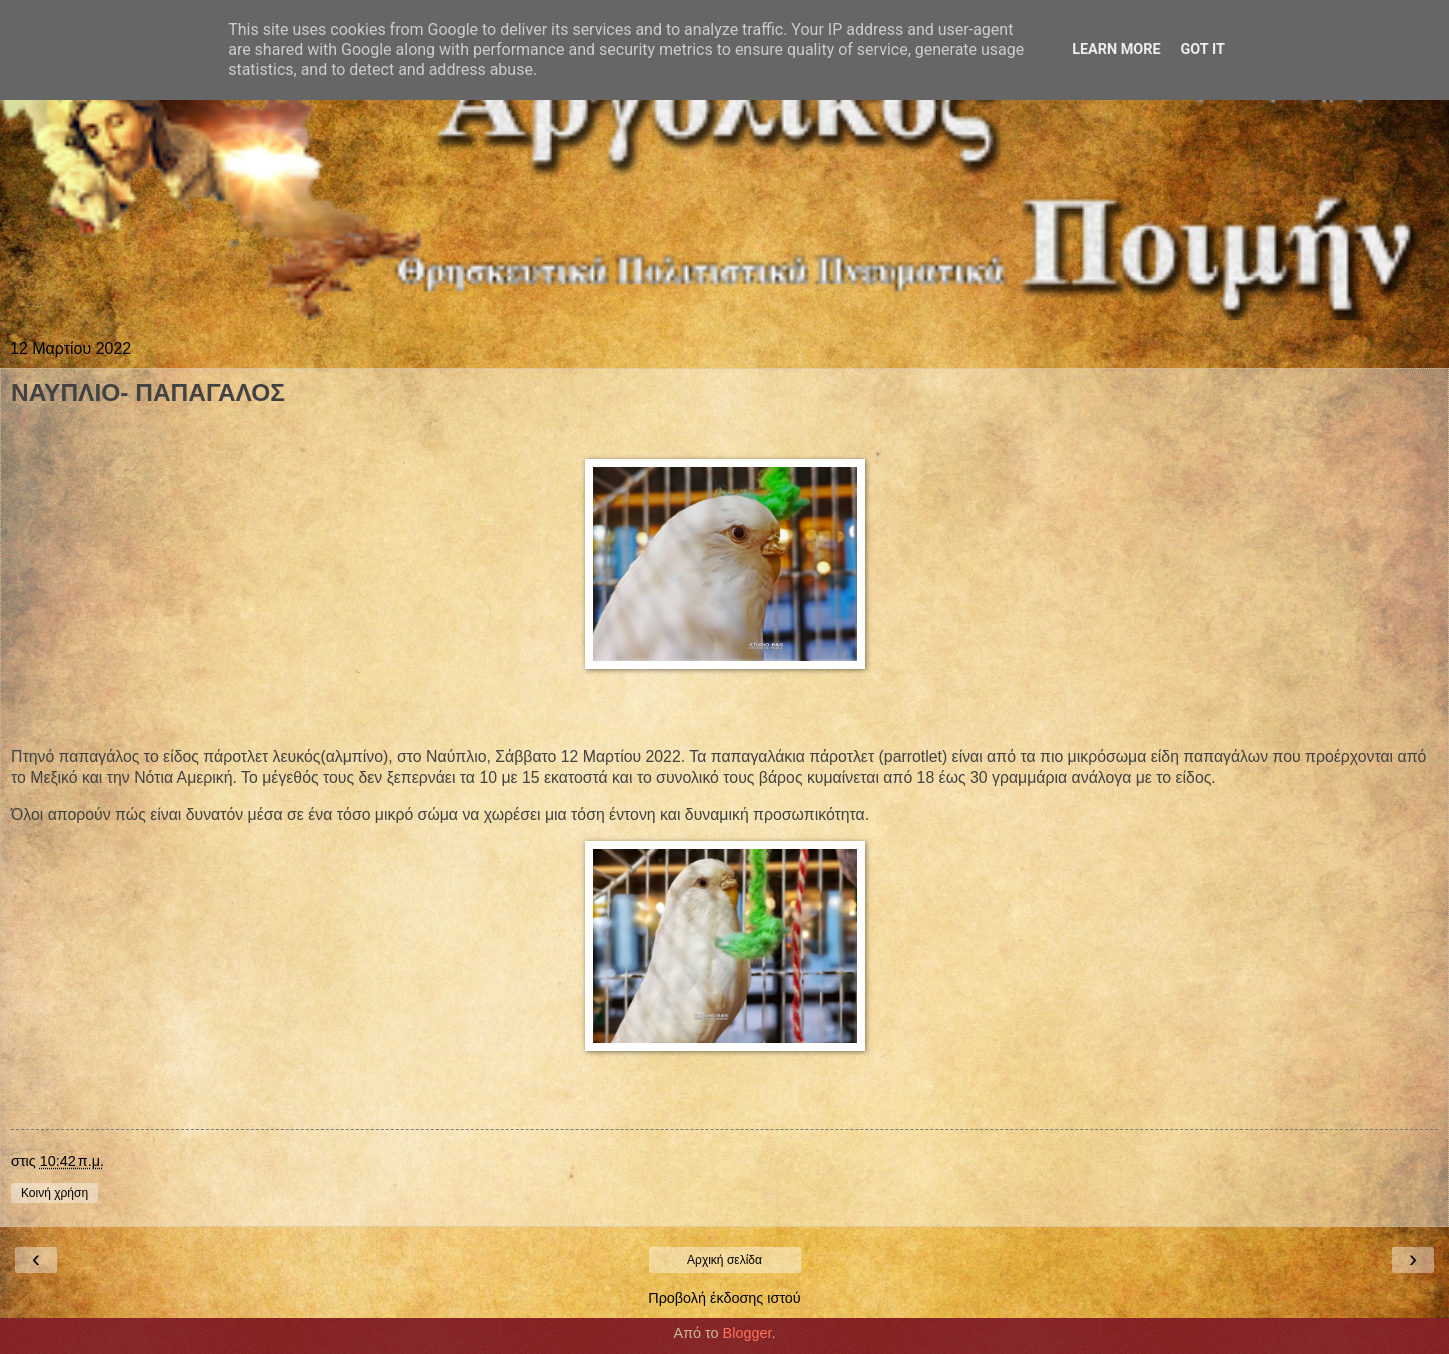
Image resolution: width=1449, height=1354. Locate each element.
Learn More (1116, 49)
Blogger (747, 1333)
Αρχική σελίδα (724, 1260)
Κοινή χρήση (54, 1193)
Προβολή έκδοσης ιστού (724, 1298)
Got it (1203, 49)
